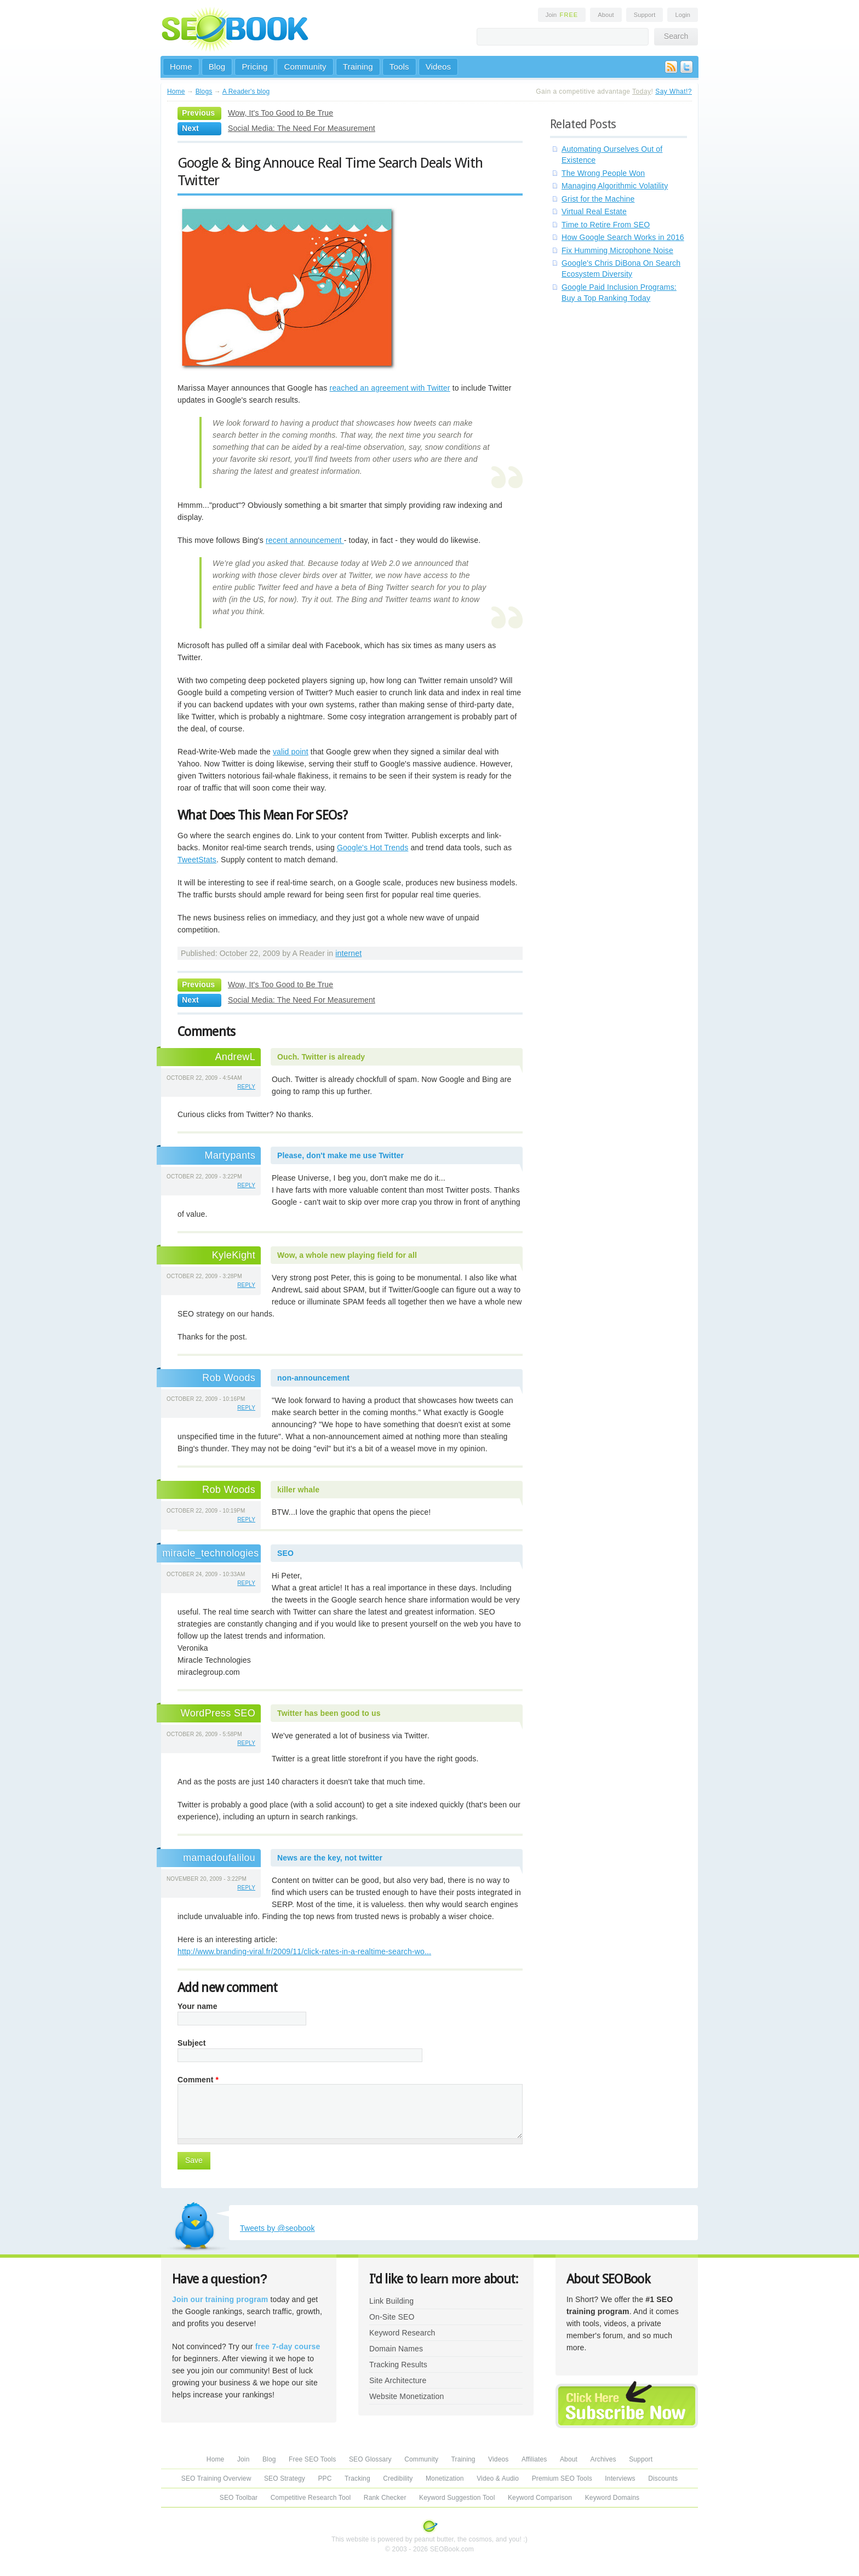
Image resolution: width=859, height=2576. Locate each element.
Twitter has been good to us (329, 1713)
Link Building (391, 2301)
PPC (324, 2478)
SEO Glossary (370, 2459)
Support (645, 15)
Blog (217, 66)
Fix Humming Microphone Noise (617, 250)
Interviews (620, 2478)
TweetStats (196, 859)
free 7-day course (287, 2346)
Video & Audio (498, 2478)
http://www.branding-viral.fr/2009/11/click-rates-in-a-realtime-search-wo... (304, 1951)
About (606, 15)
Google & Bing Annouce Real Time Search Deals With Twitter (330, 171)
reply (246, 1087)
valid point (290, 751)
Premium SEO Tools (562, 2478)
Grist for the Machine (598, 198)
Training (358, 66)
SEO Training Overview (216, 2478)
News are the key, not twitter (329, 1857)
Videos (438, 66)
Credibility (398, 2478)
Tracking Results (398, 2364)
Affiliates (534, 2459)
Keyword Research (402, 2332)
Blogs (204, 91)
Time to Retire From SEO (606, 224)
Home (181, 66)
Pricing (254, 66)
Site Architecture (397, 2380)
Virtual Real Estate (594, 211)
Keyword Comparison (540, 2497)
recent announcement (305, 540)
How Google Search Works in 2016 (623, 237)
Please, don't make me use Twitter (340, 1155)
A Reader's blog (246, 91)
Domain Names (396, 2348)
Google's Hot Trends (372, 847)
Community (305, 66)
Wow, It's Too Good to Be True (280, 112)
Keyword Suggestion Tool (457, 2497)
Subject (191, 2043)
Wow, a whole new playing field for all (347, 1255)
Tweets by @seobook (277, 2228)
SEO (285, 1553)
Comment (198, 2079)
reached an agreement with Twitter (390, 387)
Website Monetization (406, 2396)
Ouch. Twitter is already (321, 1056)
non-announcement (313, 1377)
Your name (197, 2006)
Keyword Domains (612, 2497)
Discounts (663, 2478)
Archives (603, 2459)
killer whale (298, 1489)
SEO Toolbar (238, 2497)
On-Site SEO (391, 2316)
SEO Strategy (284, 2478)
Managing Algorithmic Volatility (615, 185)
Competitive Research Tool (311, 2497)
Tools (399, 66)
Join (562, 15)
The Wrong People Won (603, 173)
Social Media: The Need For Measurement (301, 128)
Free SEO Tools (312, 2459)
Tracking (357, 2478)
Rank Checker (385, 2497)
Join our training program (220, 2299)
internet (348, 953)
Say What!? (673, 91)
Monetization (445, 2478)
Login (682, 15)
